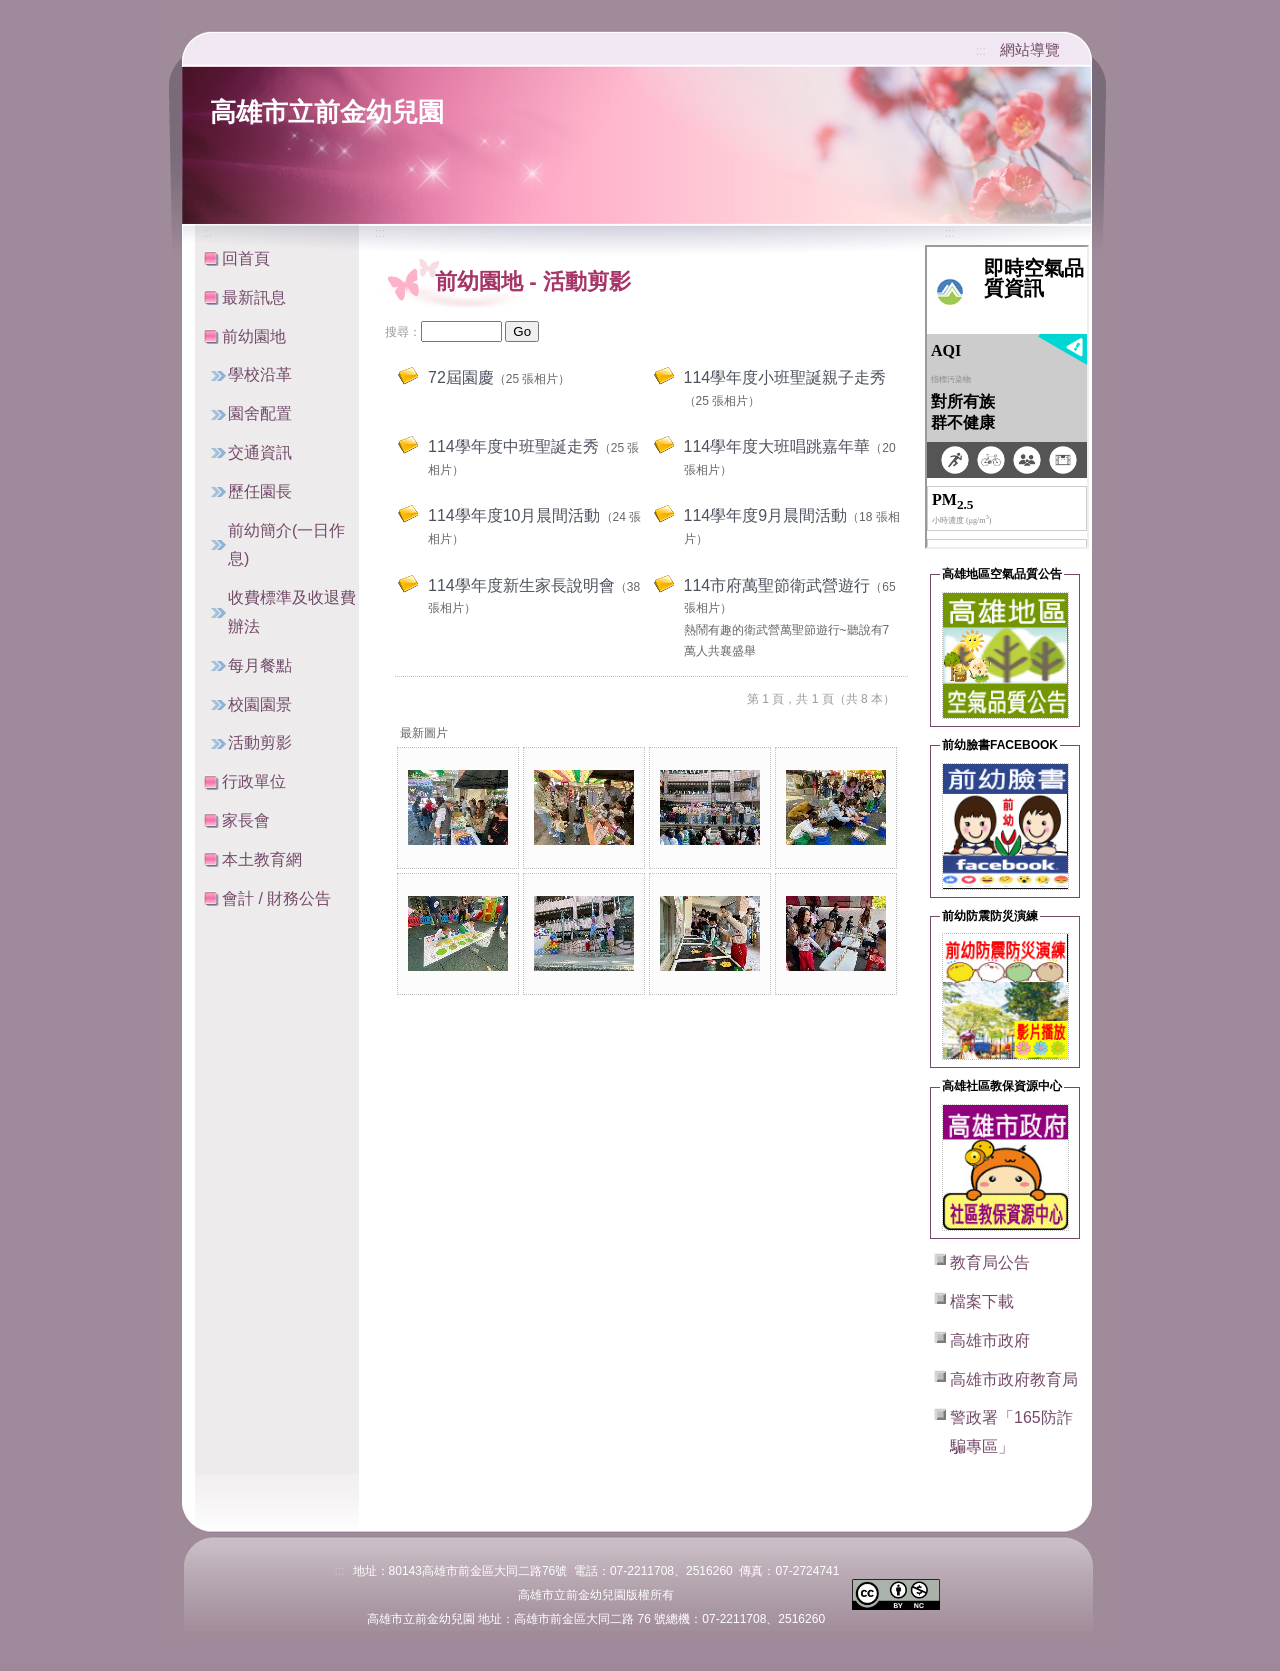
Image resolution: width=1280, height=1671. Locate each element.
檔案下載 (982, 1301)
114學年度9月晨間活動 (766, 515)
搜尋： (403, 332)
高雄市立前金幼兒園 (327, 112)
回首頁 (246, 258)
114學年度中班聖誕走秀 (513, 446)
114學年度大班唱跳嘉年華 (777, 446)
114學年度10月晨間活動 (514, 515)
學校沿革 (260, 374)
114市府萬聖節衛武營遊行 (777, 585)
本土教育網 (262, 859)
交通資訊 (260, 452)
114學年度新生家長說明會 (521, 585)
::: (981, 51)
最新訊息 (254, 297)
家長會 (246, 820)
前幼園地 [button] (254, 336)
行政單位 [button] (254, 781)
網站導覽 (1030, 49)
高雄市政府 (990, 1340)
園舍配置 (260, 413)
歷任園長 (260, 491)
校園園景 (260, 704)
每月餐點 (260, 665)
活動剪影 (260, 742)
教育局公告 (990, 1262)
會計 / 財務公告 (276, 898)
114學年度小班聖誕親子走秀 (785, 377)
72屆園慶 (461, 377)
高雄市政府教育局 (1014, 1379)
